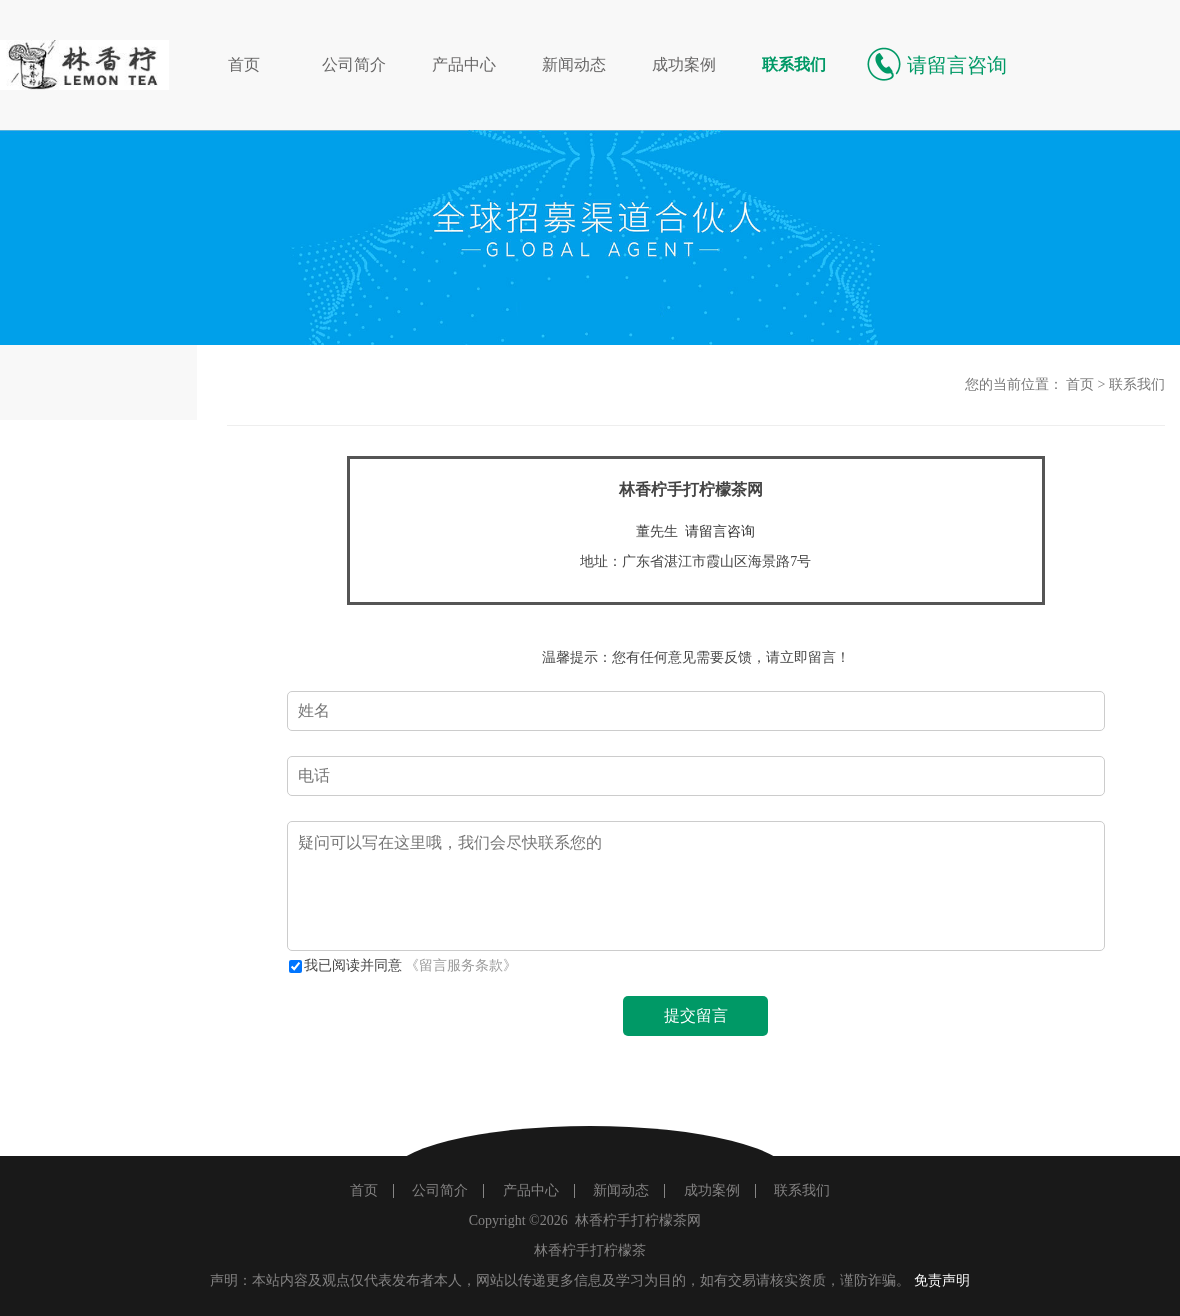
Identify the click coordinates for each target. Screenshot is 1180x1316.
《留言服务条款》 (461, 965)
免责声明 (942, 1280)
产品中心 (464, 64)
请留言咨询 (720, 531)
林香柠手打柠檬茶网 (638, 1220)
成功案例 (684, 64)
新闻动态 (574, 64)
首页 (244, 64)
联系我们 (794, 64)
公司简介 (354, 64)
